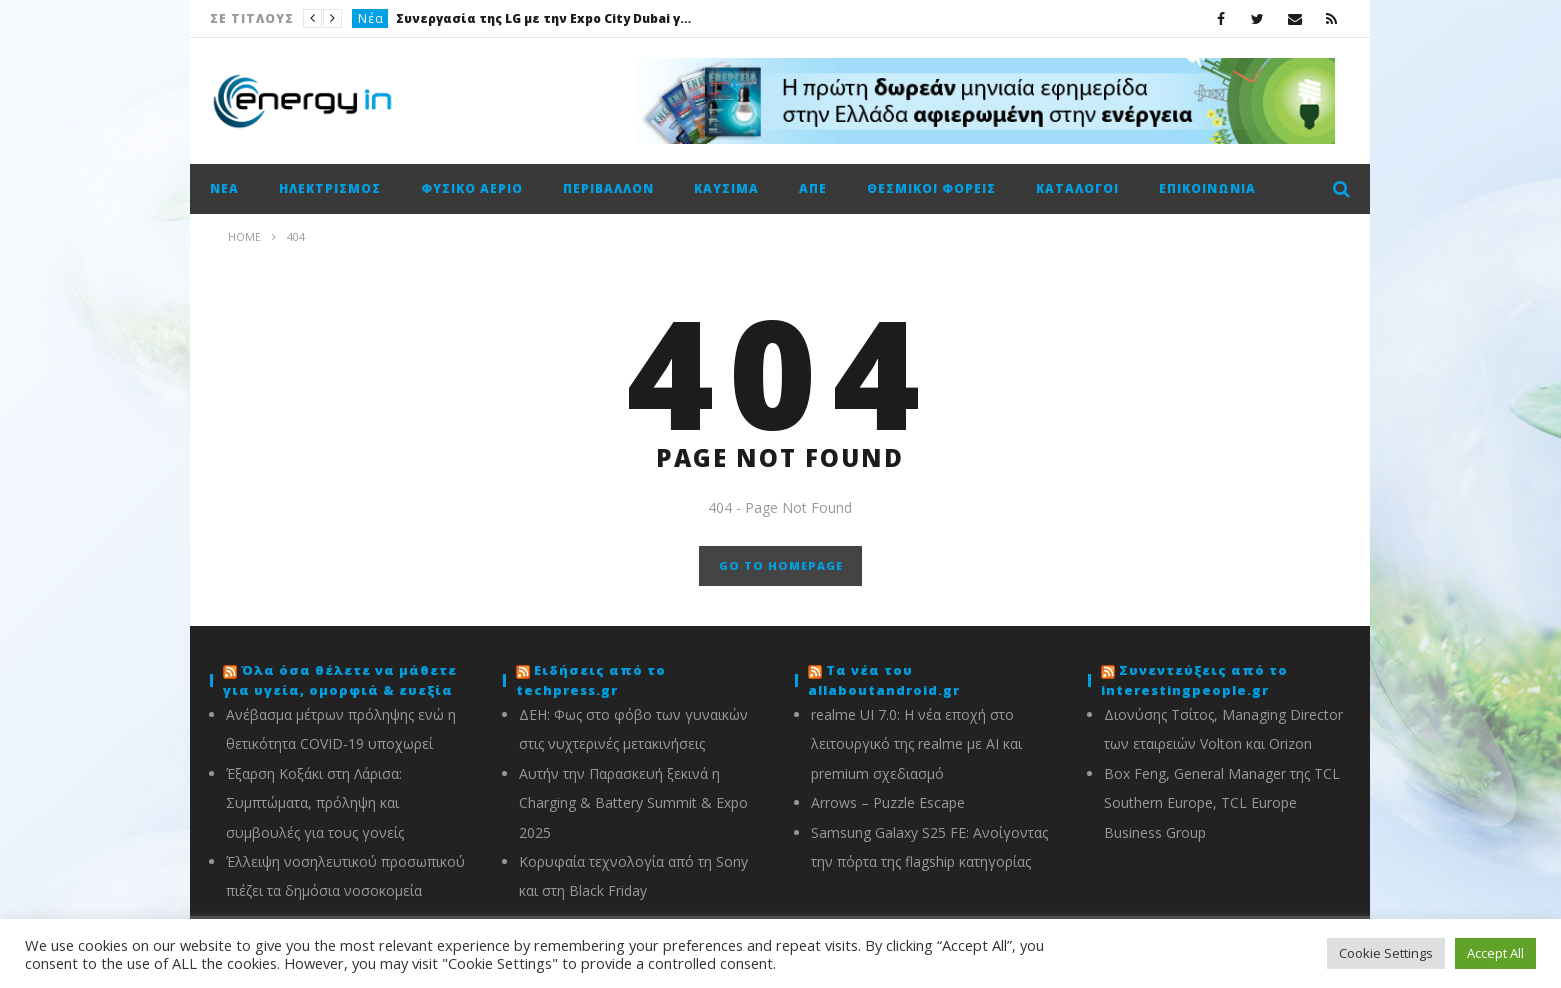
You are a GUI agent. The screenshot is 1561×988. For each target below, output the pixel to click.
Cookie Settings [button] (1386, 953)
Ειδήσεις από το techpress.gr (591, 680)
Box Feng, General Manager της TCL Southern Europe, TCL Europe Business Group (1222, 803)
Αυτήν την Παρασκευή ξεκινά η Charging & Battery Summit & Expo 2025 (633, 803)
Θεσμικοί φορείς (931, 188)
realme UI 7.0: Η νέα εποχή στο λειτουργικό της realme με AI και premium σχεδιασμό (916, 744)
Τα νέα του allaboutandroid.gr (884, 680)
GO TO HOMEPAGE (781, 565)
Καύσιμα (726, 188)
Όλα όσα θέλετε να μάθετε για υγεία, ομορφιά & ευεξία (340, 680)
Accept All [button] (1495, 953)
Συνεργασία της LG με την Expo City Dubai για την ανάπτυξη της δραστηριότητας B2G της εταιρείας (546, 18)
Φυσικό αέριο (472, 188)
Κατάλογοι (1077, 188)
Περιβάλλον (608, 188)
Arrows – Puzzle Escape (888, 802)
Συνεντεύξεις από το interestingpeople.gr (1194, 680)
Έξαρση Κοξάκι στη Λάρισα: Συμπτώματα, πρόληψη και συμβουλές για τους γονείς (315, 803)
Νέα (371, 18)
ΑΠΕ (813, 188)
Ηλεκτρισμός (330, 188)
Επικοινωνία (1207, 188)
